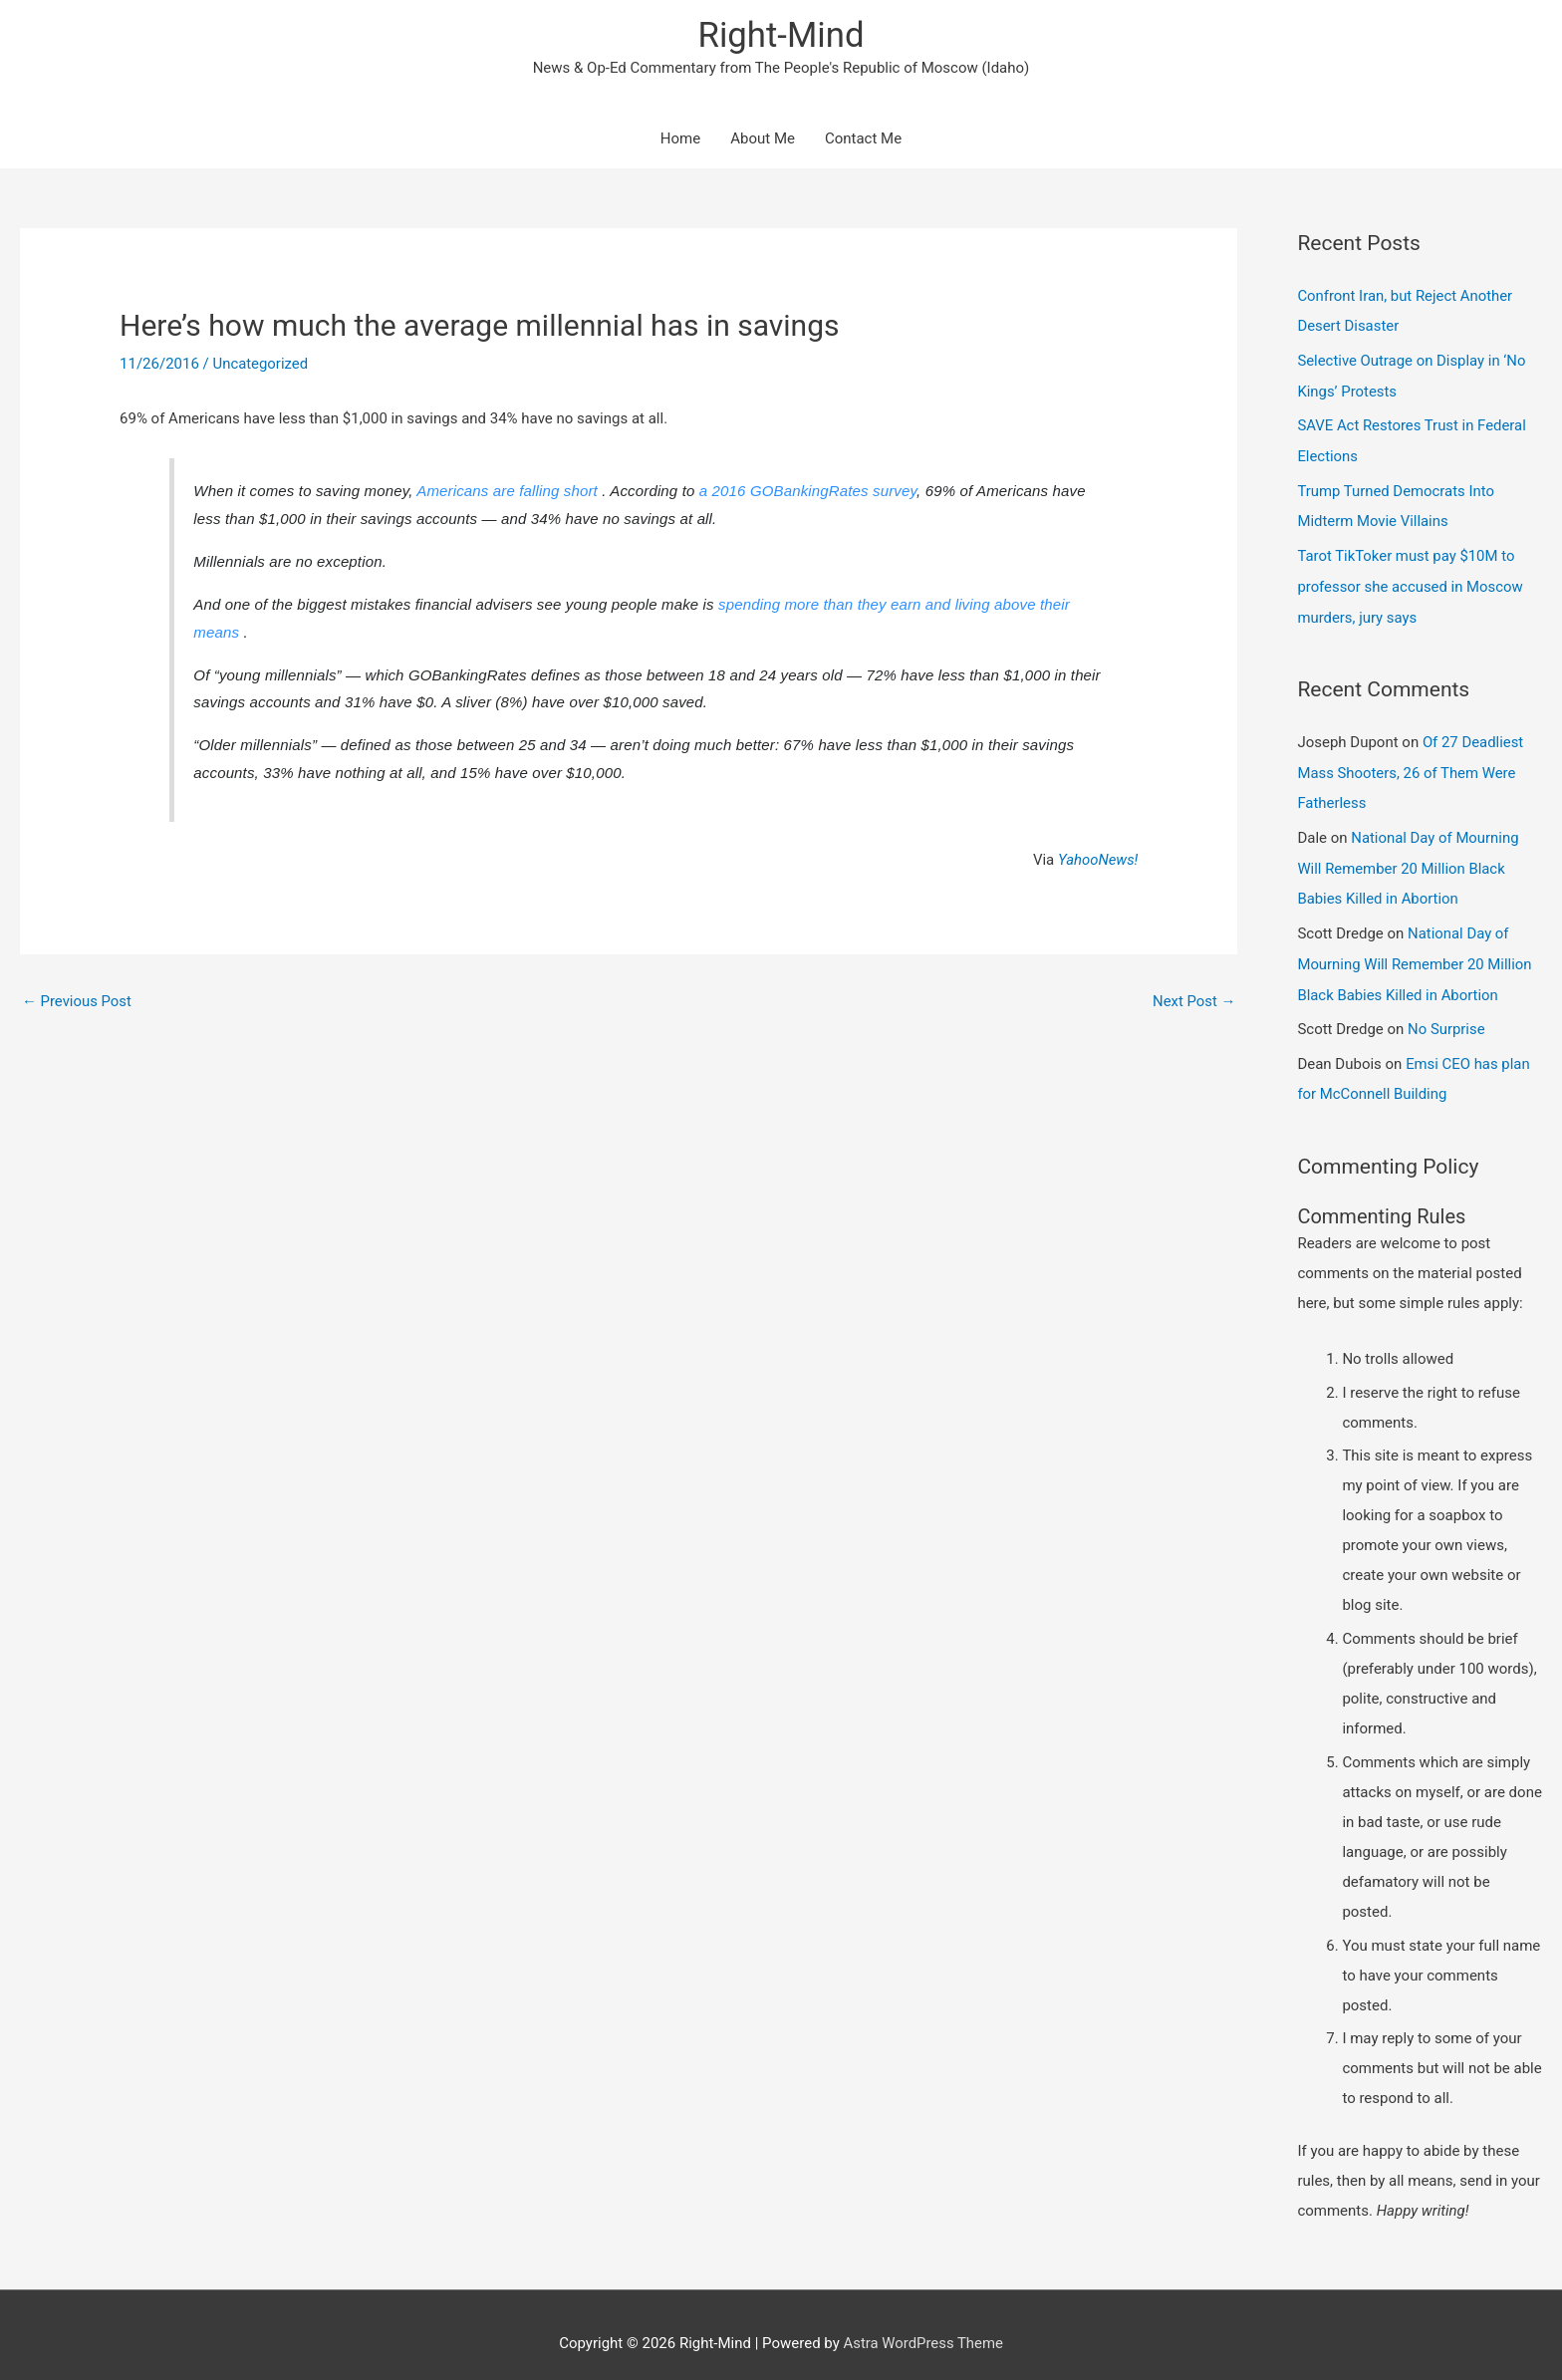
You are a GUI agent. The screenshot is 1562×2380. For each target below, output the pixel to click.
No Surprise (1446, 1014)
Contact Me (863, 139)
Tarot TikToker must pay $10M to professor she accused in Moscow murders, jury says (1410, 580)
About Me (762, 139)
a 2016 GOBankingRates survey (807, 491)
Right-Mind (781, 35)
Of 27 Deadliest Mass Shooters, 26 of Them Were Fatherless (1410, 764)
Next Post (1193, 1001)
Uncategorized (261, 365)
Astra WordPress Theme (923, 2325)
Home (680, 139)
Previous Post (77, 1001)
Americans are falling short (509, 491)
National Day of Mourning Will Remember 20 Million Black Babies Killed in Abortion (1408, 857)
